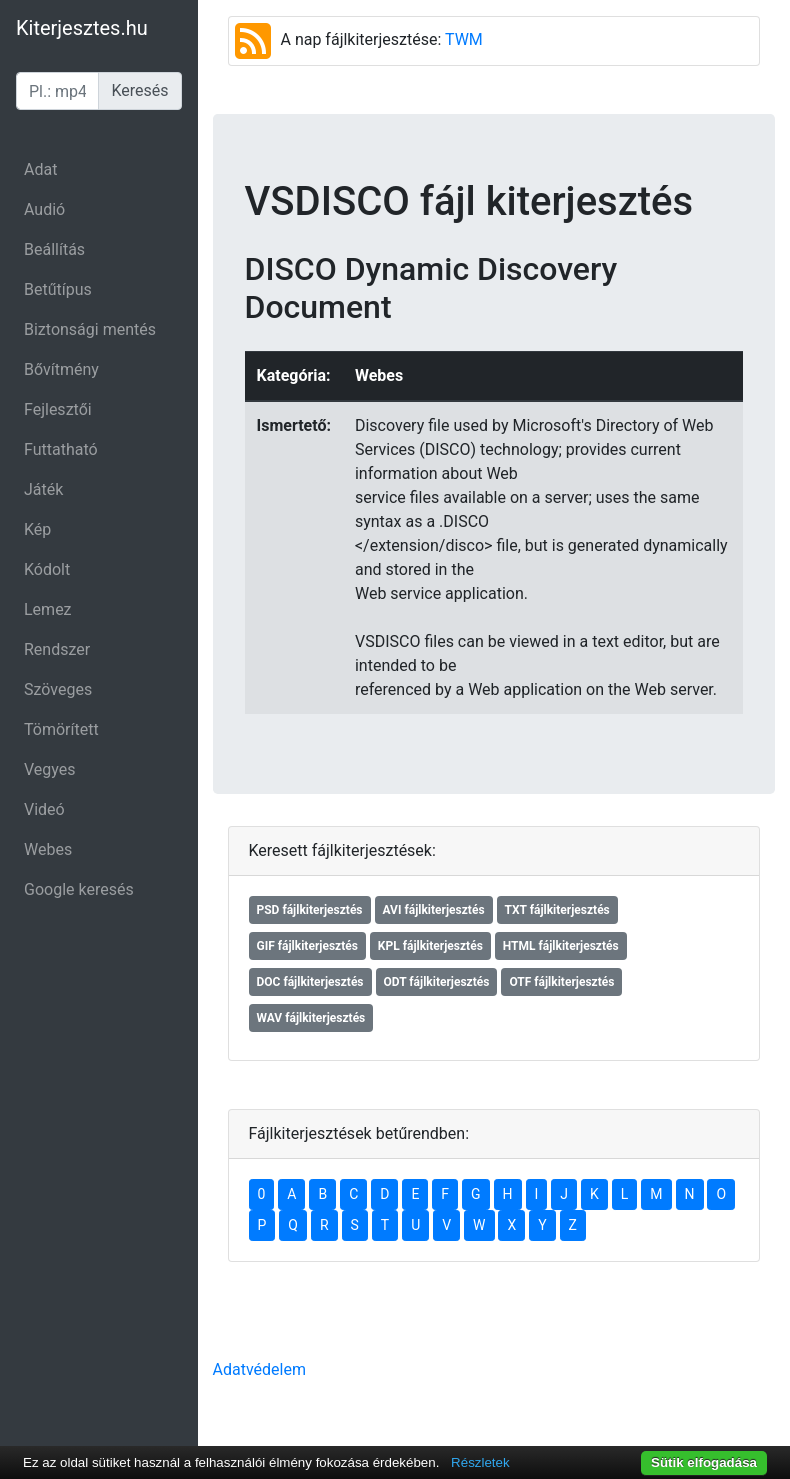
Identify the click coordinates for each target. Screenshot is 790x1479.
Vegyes (50, 769)
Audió (44, 209)
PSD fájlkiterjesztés (310, 910)
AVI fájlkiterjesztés (434, 910)
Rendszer (57, 649)
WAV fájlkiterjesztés (311, 1018)
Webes (48, 849)
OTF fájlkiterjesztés (561, 982)
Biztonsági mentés (90, 329)
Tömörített (61, 729)
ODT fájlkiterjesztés (437, 982)
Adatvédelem (259, 1369)
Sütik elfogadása (704, 1462)
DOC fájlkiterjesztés (310, 982)
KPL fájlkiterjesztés (430, 946)
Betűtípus (58, 289)
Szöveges (58, 689)
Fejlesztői (58, 409)
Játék (43, 489)
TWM (464, 39)
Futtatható (61, 449)
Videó (44, 809)
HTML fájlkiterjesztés (561, 946)
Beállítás (54, 249)
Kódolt (47, 569)
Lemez (48, 609)
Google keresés (79, 889)
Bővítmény (61, 369)
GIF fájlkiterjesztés (307, 946)
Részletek (480, 1462)
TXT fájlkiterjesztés (557, 910)
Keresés (139, 90)
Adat (40, 169)
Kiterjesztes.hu (82, 28)
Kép (37, 529)
